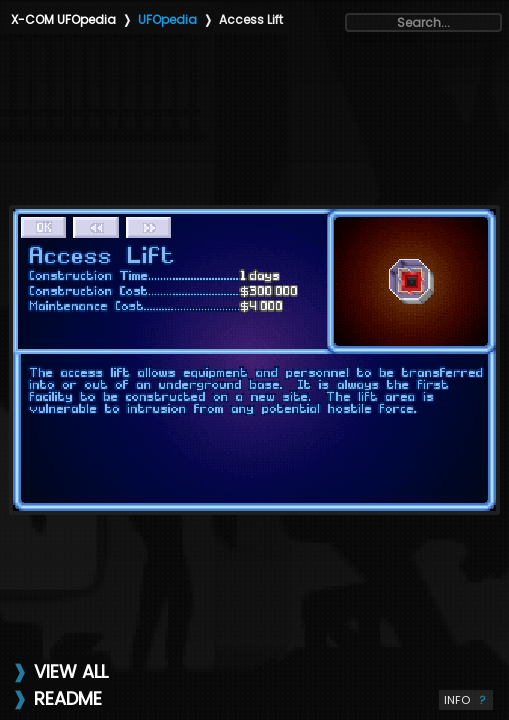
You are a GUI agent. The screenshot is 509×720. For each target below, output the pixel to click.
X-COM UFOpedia (63, 19)
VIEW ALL (71, 671)
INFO (466, 700)
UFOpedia (167, 19)
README (68, 698)
